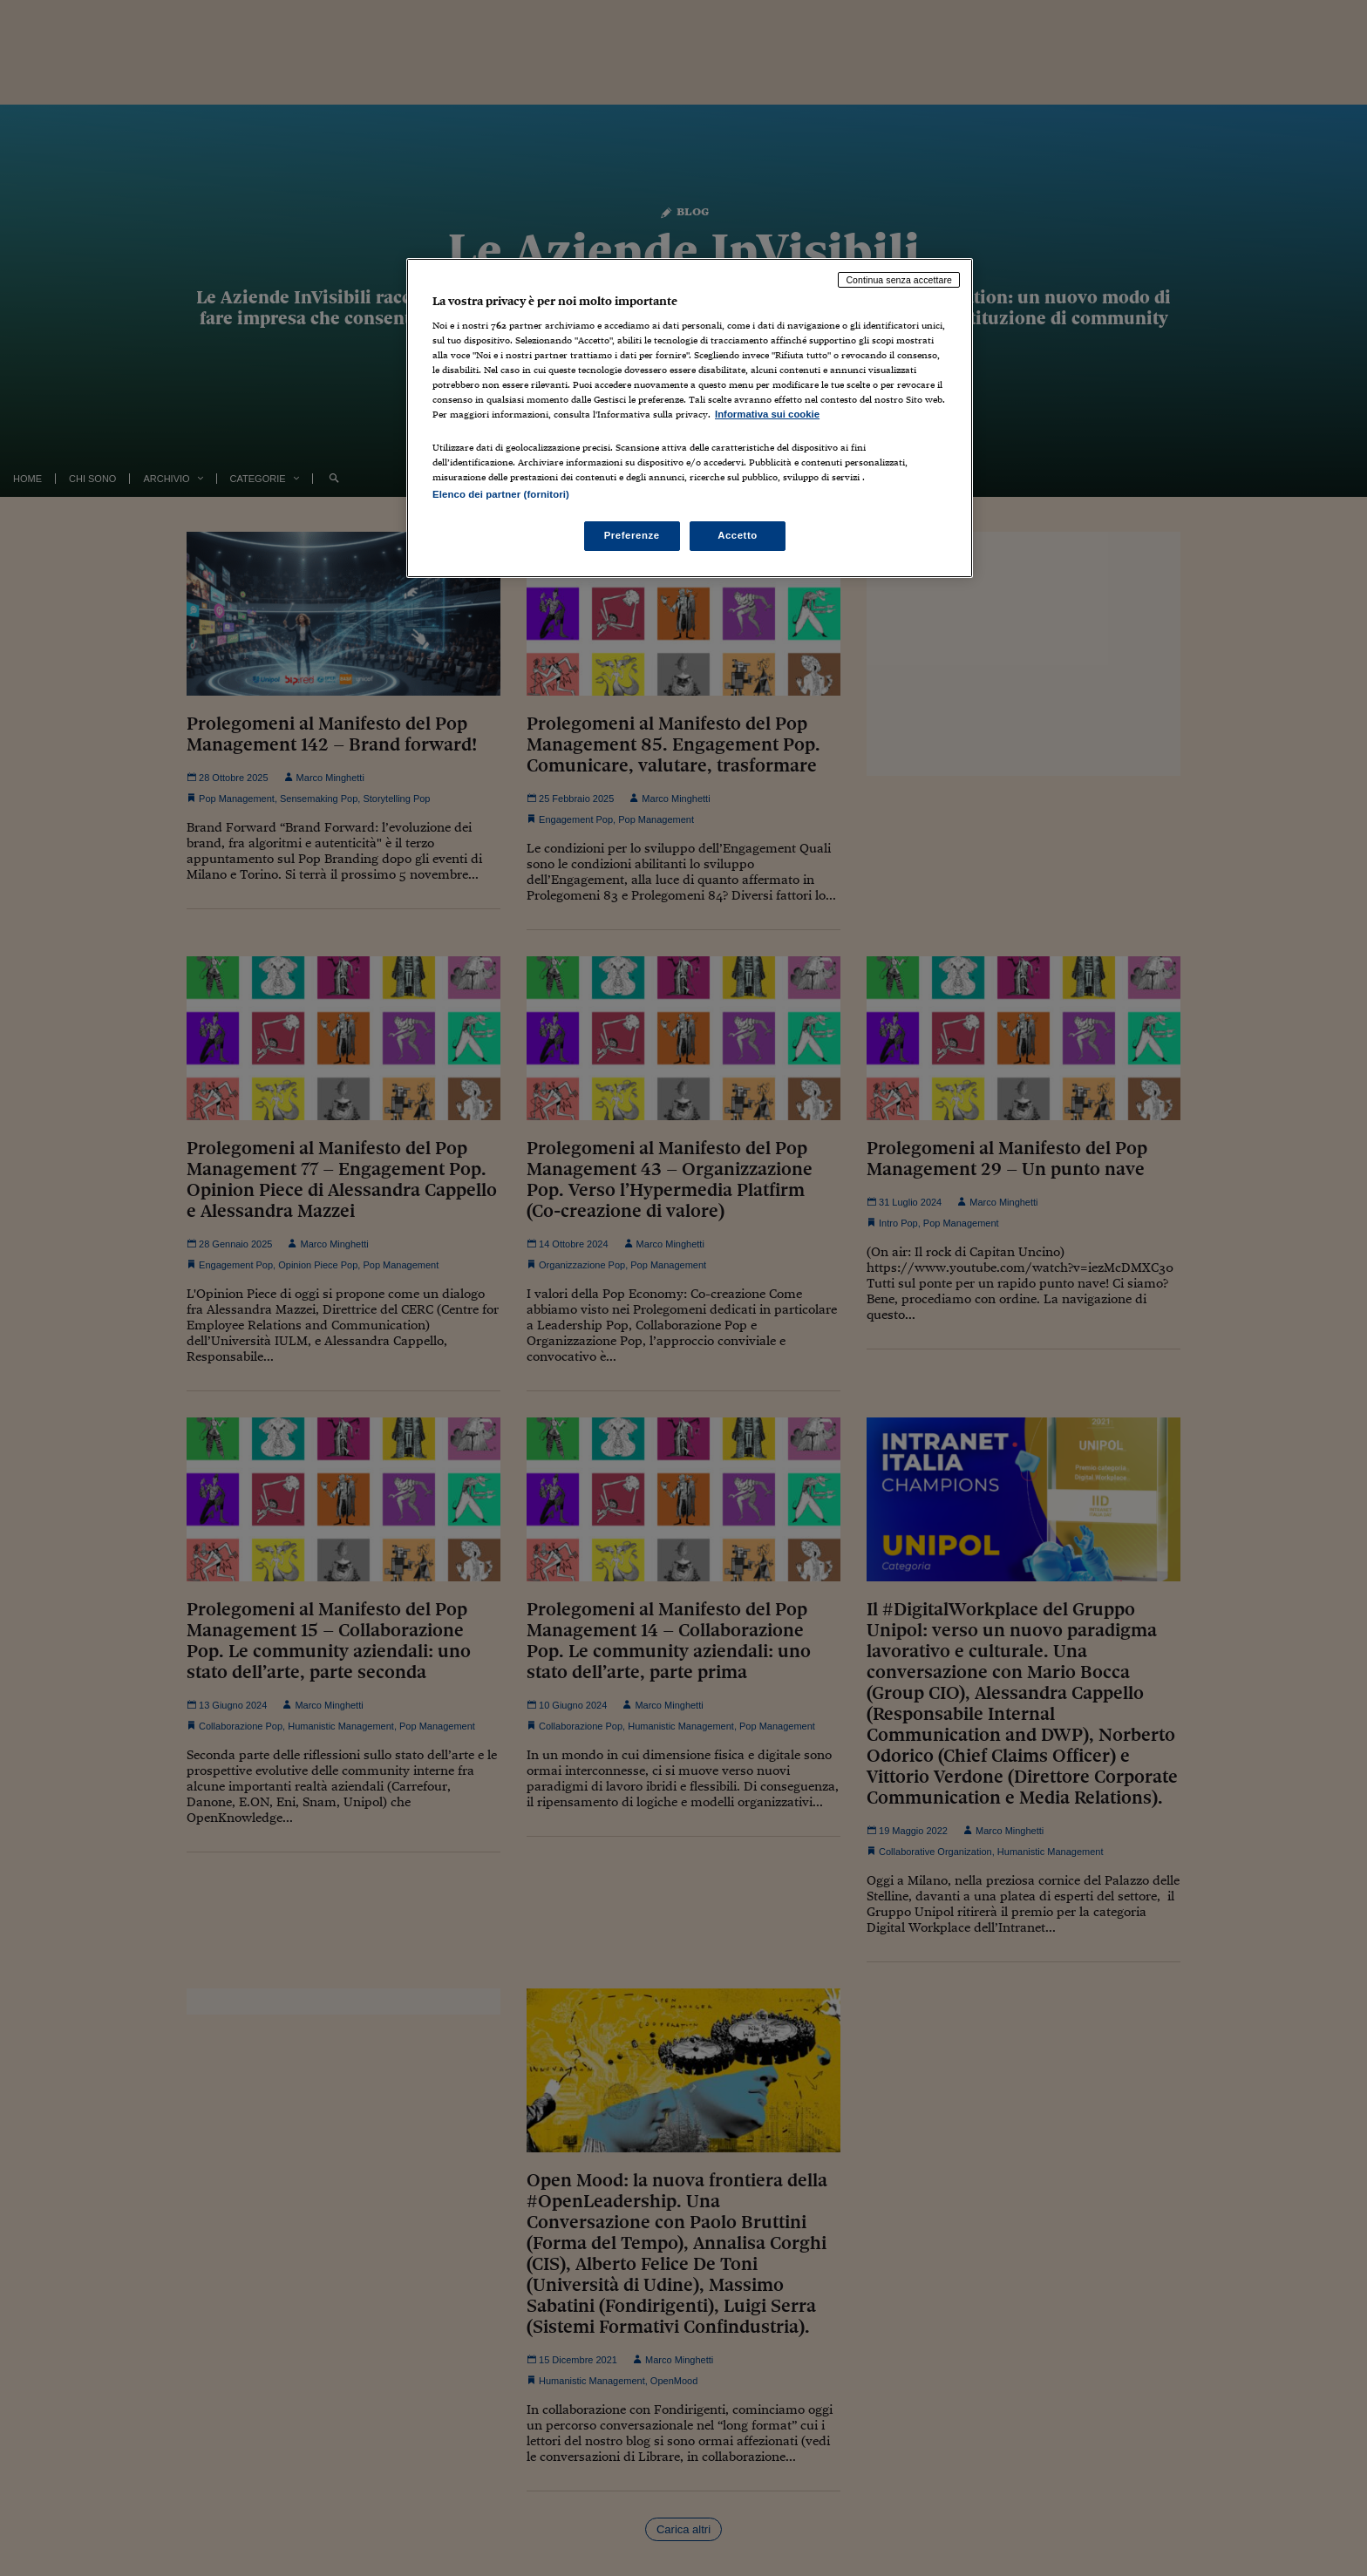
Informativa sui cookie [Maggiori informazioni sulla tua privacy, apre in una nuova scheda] (767, 414)
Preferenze (632, 535)
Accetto (738, 535)
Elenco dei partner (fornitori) (500, 494)
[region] (689, 418)
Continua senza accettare (899, 280)
